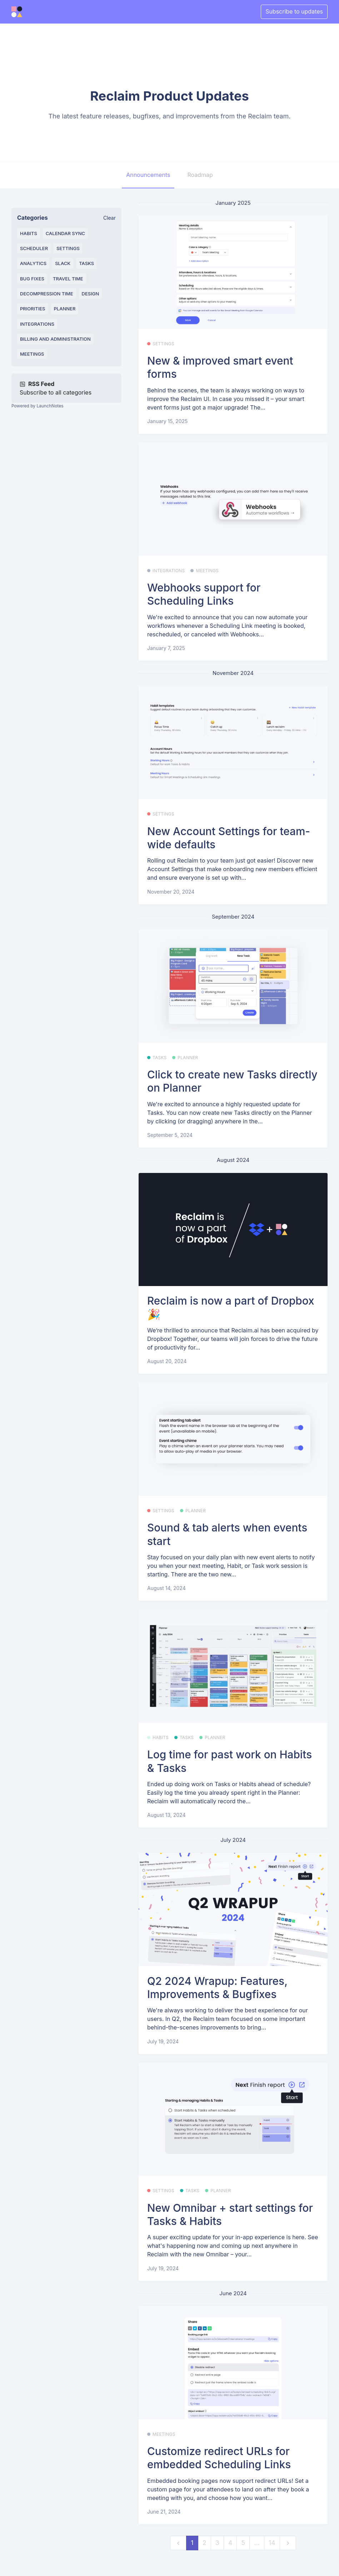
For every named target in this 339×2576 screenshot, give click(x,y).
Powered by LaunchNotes (37, 405)
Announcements (148, 174)
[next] (288, 2543)
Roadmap (200, 174)
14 (272, 2542)
